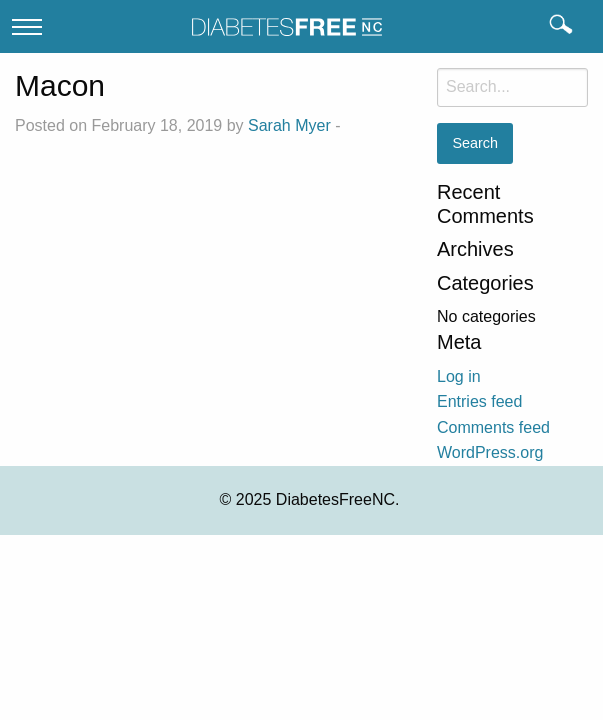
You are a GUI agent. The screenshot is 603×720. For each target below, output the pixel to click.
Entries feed (479, 401)
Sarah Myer (289, 125)
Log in (459, 376)
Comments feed (493, 427)
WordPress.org (490, 452)
